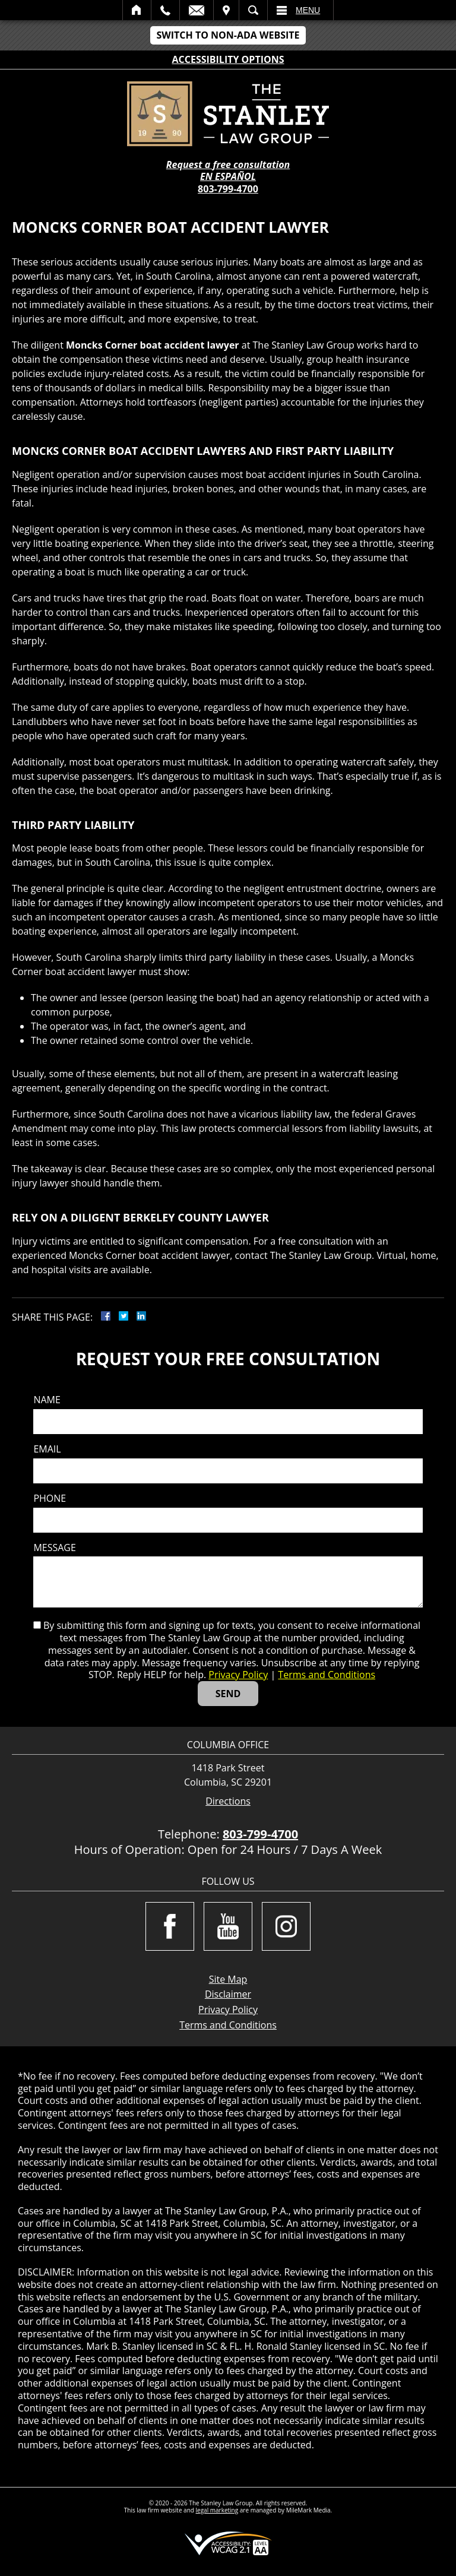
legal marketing (217, 2510)
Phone (49, 1498)
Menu (308, 10)
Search (253, 10)
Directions (228, 1801)
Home (137, 10)
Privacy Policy (238, 1674)
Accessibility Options (228, 59)
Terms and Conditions (326, 1674)
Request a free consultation (228, 165)
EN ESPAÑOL (228, 176)
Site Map (228, 1979)
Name (46, 1400)
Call (165, 10)
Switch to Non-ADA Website (227, 35)
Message (54, 1548)
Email (196, 10)
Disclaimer (228, 1994)
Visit (226, 10)
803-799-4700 (228, 188)
